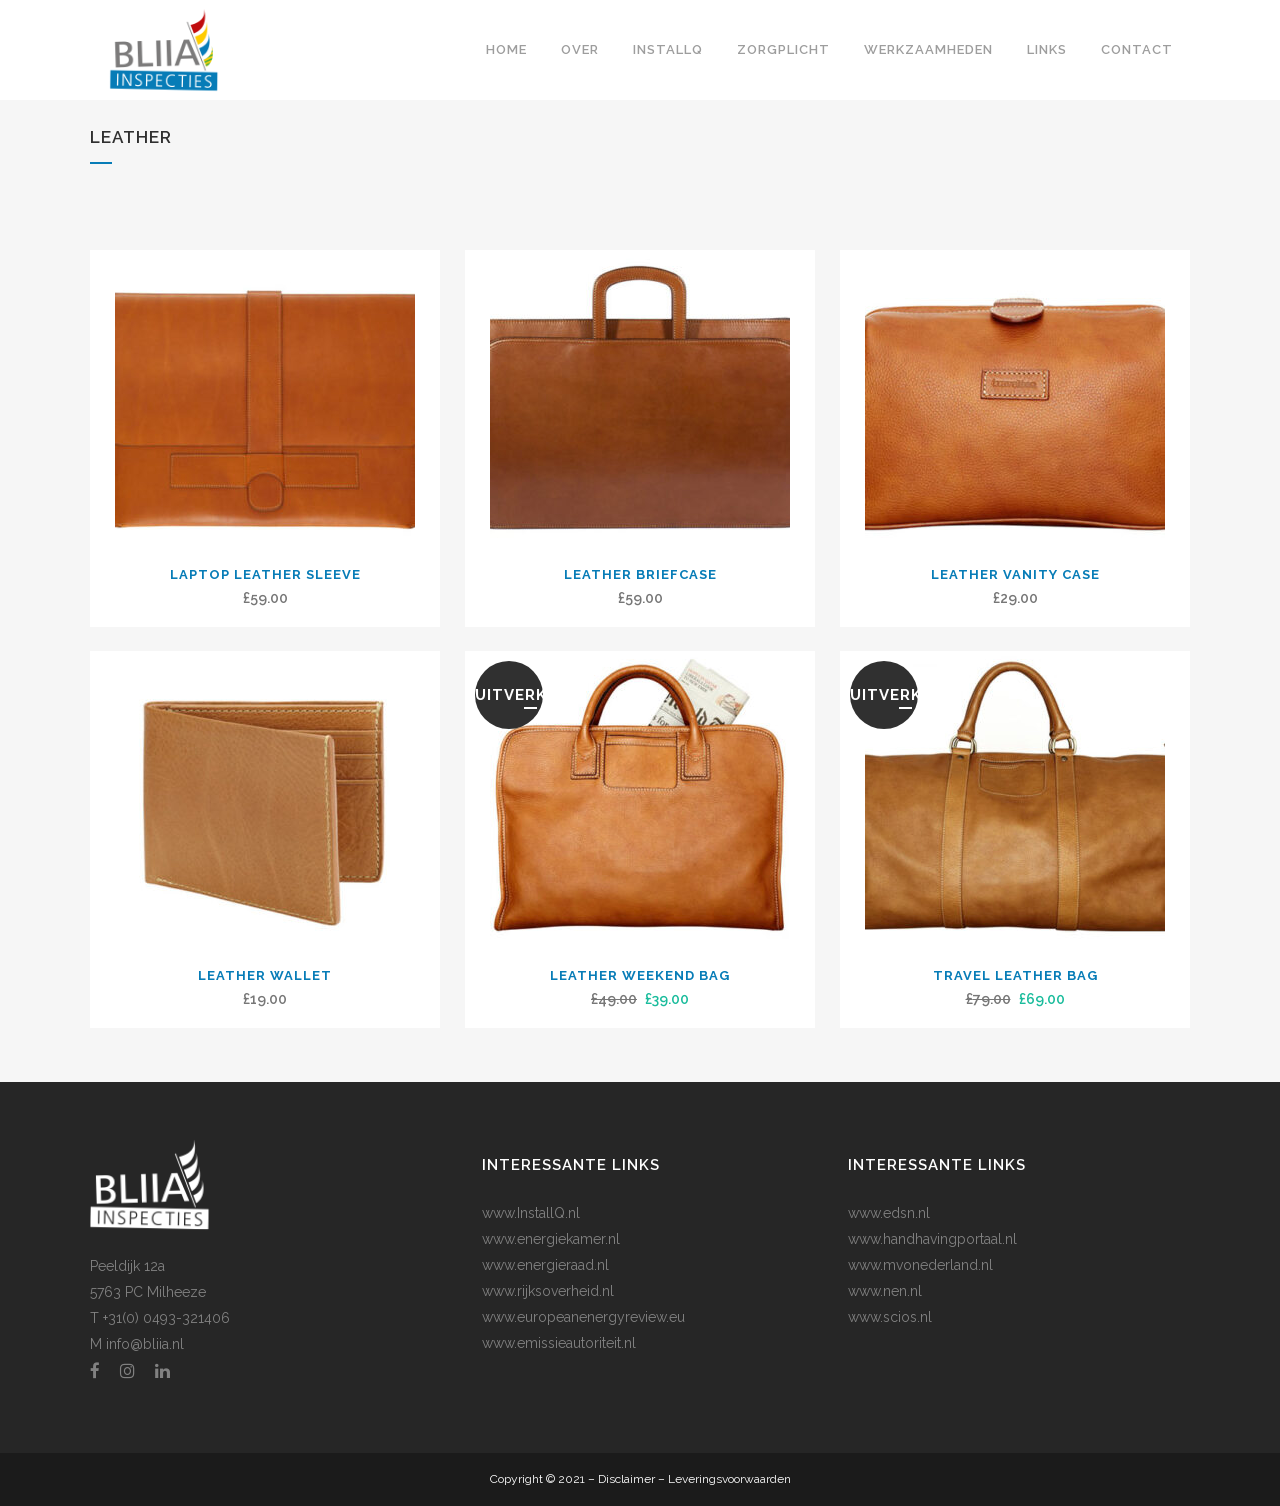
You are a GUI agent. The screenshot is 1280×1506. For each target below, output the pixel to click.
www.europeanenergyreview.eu (583, 1317)
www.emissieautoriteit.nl (559, 1343)
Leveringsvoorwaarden (729, 1479)
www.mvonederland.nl (920, 1265)
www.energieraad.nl (545, 1265)
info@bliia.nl (145, 1344)
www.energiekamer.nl (551, 1239)
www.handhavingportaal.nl (932, 1239)
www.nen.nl (885, 1291)
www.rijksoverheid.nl (548, 1291)
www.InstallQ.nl (531, 1213)
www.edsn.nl (889, 1213)
